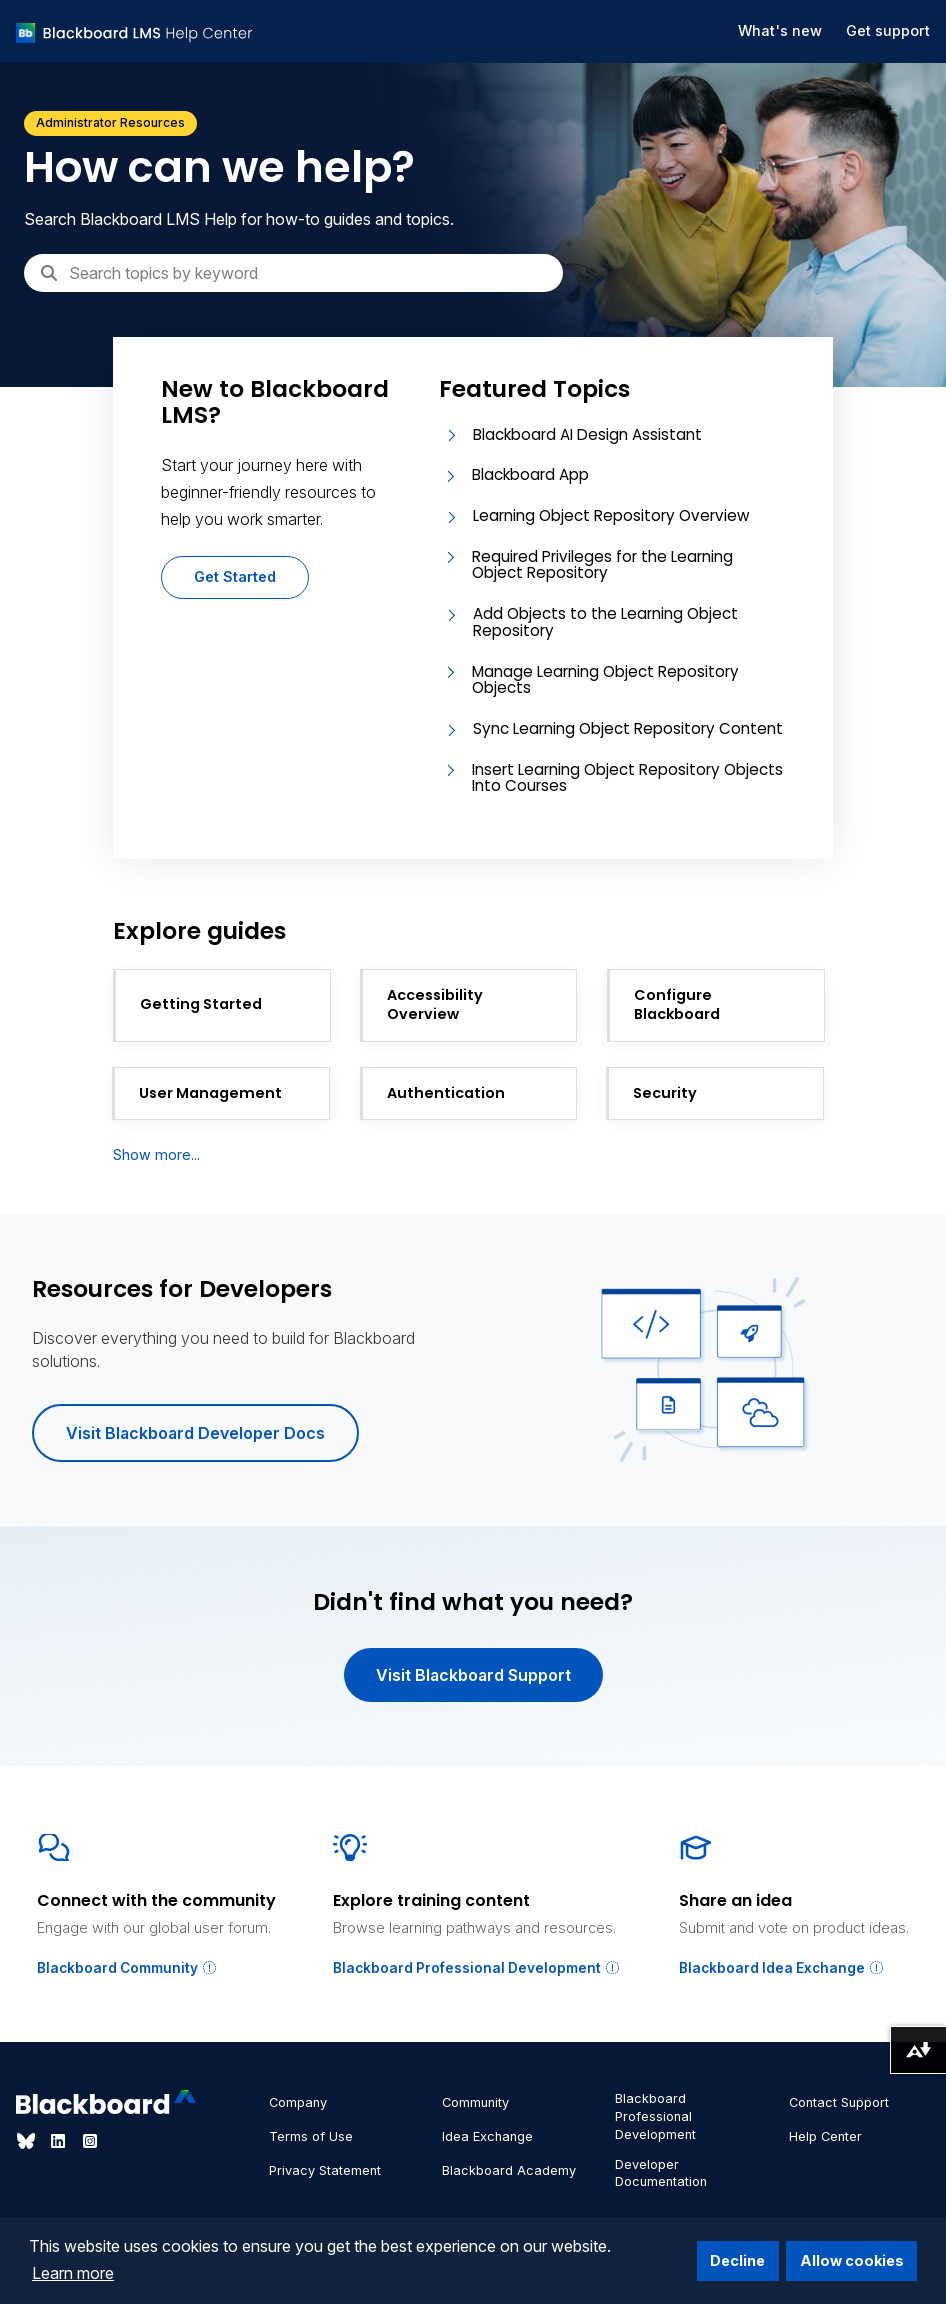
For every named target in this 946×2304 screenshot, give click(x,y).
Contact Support (839, 2102)
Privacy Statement (325, 2170)
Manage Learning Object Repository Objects (605, 680)
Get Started (235, 576)
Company (298, 2102)
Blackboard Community (127, 1968)
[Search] (293, 273)
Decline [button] (737, 2260)
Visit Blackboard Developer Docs (195, 1433)
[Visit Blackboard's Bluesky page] (28, 2141)
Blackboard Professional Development (477, 1968)
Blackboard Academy (509, 2170)
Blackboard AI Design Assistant (587, 434)
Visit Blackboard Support (473, 1675)
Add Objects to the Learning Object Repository (605, 622)
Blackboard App (530, 474)
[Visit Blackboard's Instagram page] (90, 2141)
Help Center (825, 2136)
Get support (888, 30)
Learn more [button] (73, 2273)
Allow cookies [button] (852, 2260)
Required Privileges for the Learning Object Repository (602, 565)
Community (475, 2102)
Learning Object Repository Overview (611, 515)
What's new (780, 30)
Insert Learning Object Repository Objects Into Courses (627, 778)
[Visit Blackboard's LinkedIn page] (60, 2141)
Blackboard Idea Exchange (782, 1968)
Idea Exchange (487, 2136)
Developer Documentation (661, 2173)
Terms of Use (311, 2136)
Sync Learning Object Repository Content (628, 728)
